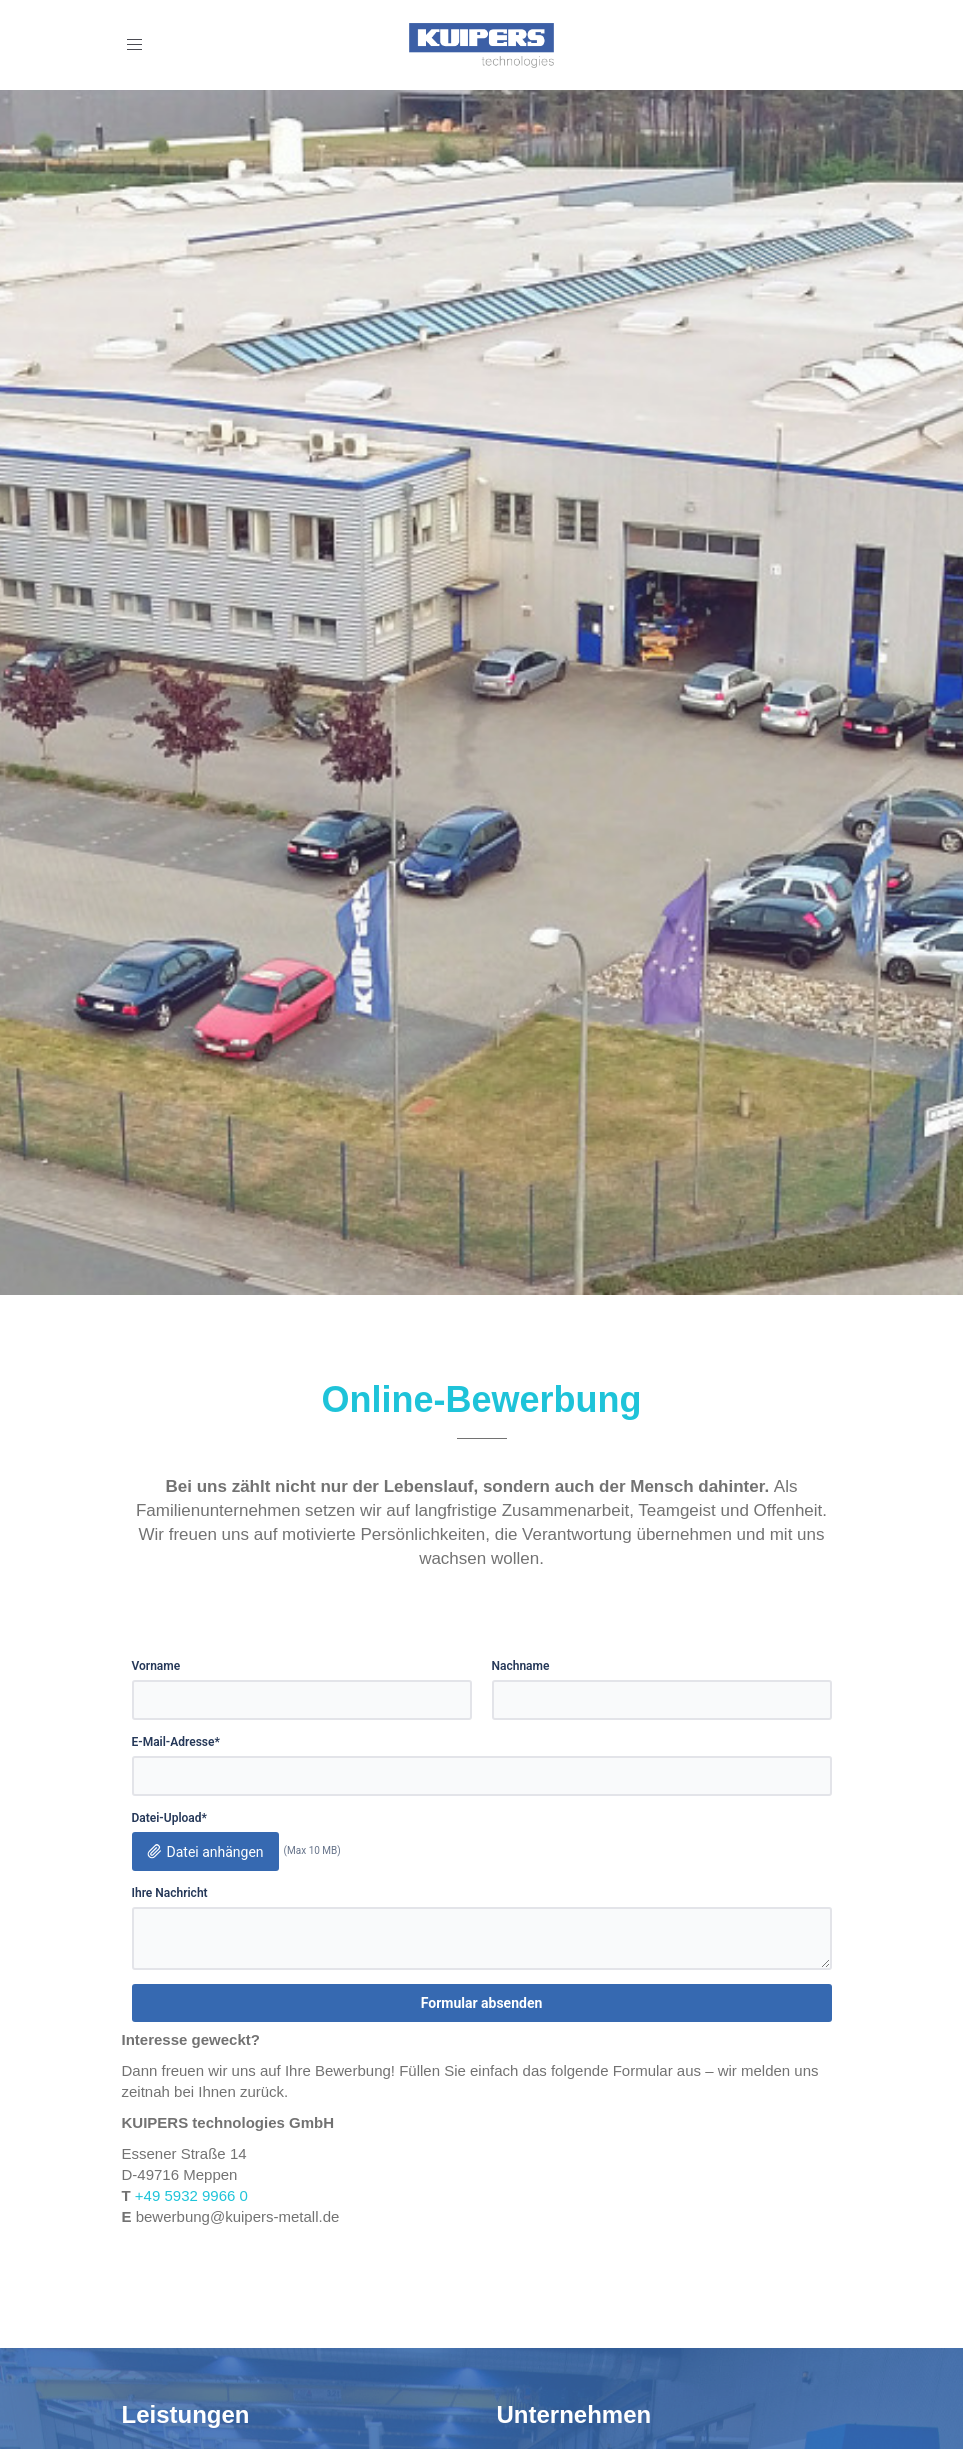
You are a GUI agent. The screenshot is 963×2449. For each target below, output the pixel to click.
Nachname (521, 1666)
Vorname (156, 1666)
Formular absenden (482, 2003)
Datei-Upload (169, 1818)
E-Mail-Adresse (176, 1742)
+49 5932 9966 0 (191, 2195)
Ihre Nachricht (170, 1893)
